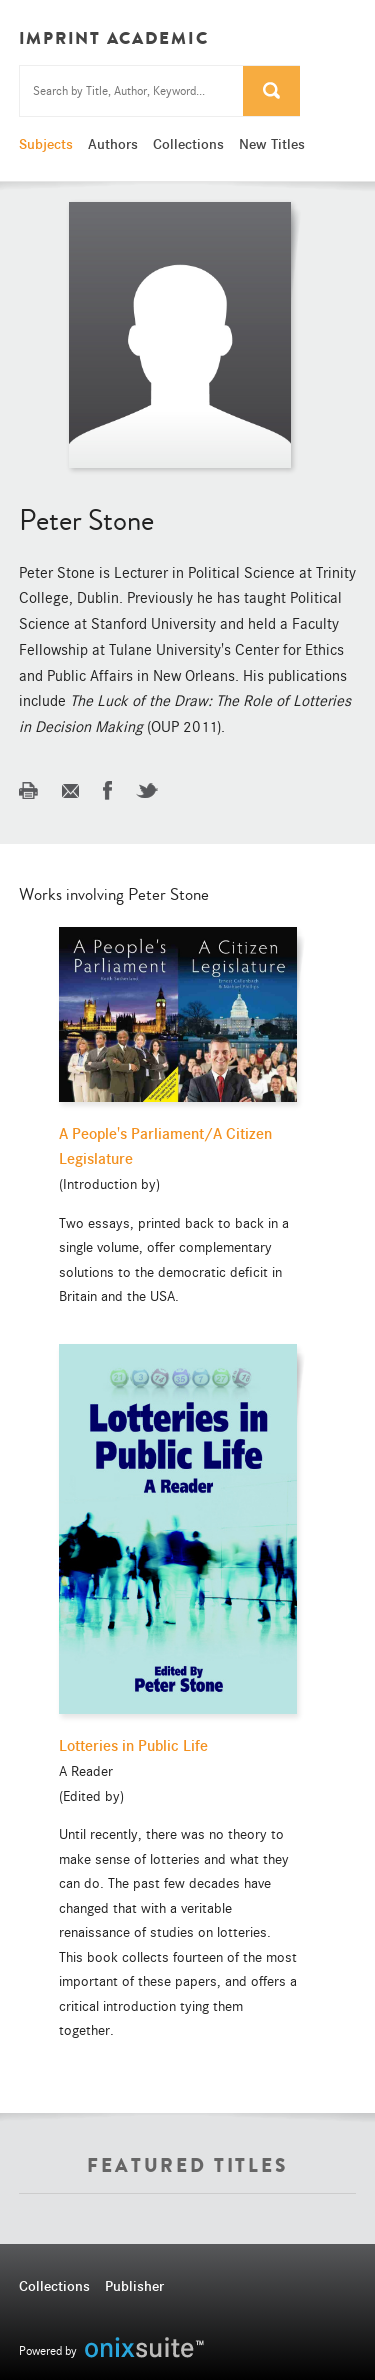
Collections (188, 144)
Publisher (134, 2286)
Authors (113, 144)
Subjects (46, 144)
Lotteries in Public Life (133, 1746)
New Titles (272, 144)
